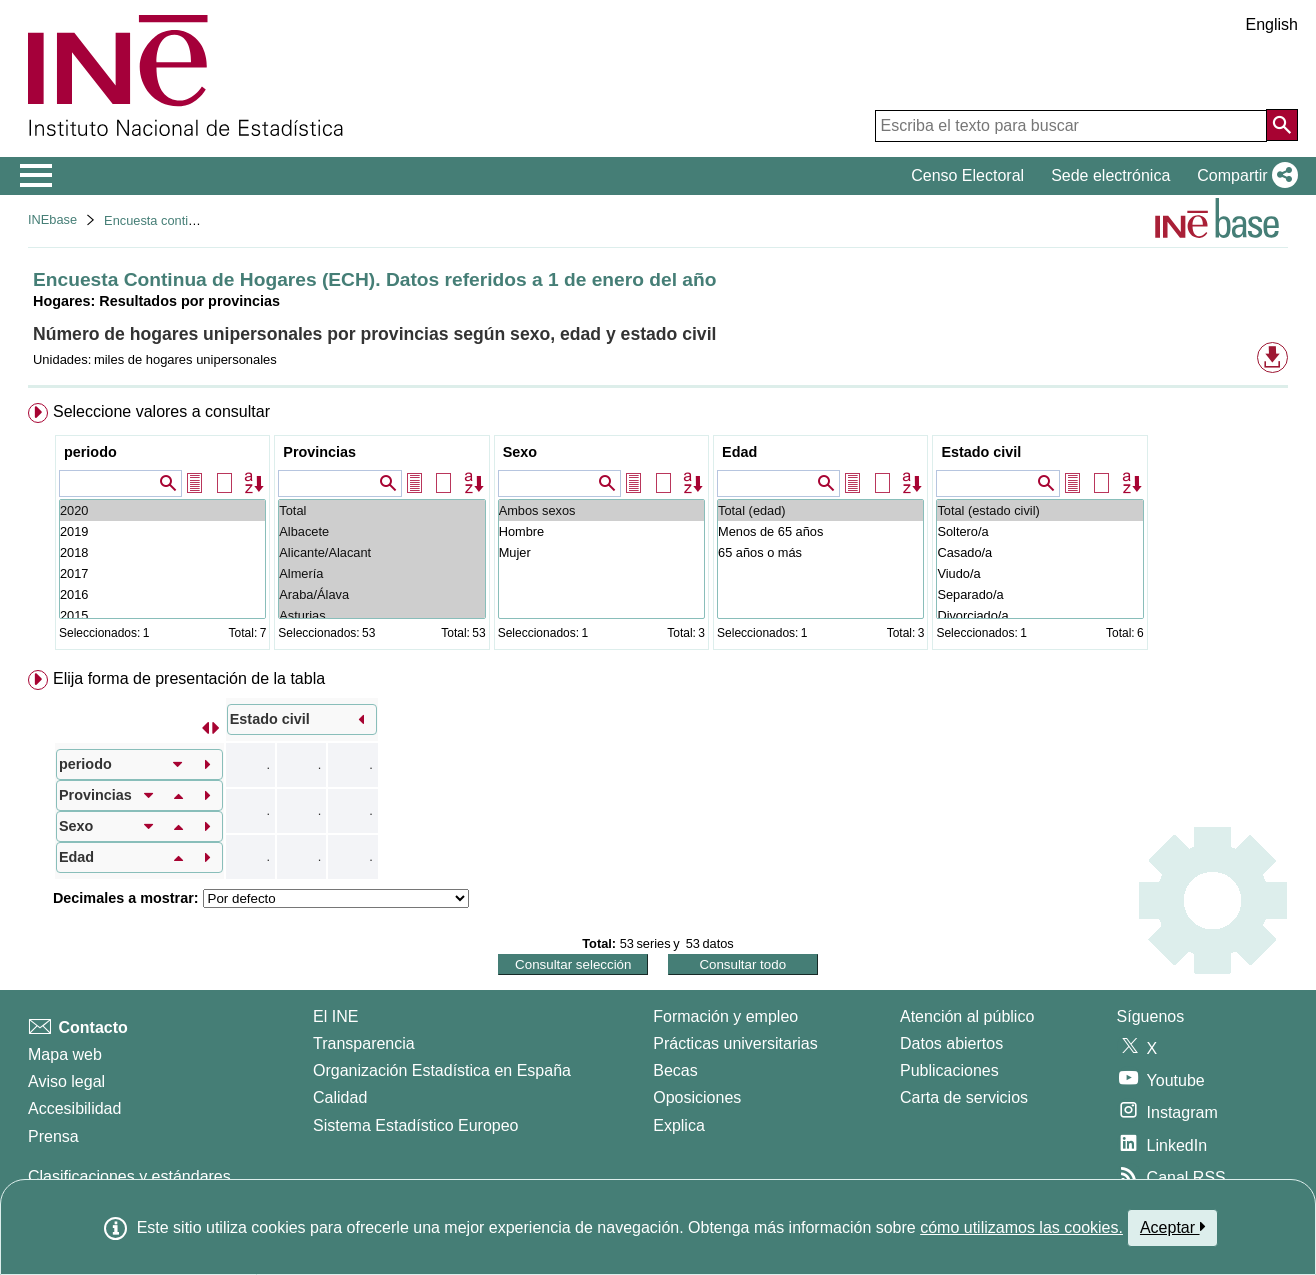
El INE (335, 1016)
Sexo (520, 452)
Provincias (319, 452)
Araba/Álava (381, 594)
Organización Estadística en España (442, 1070)
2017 (162, 573)
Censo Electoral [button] (967, 175)
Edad (739, 452)
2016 (162, 594)
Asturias (381, 615)
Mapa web (65, 1054)
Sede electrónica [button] (1110, 175)
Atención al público (967, 1016)
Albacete (381, 531)
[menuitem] (658, 530)
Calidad (340, 1097)
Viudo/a (1039, 573)
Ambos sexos (601, 510)
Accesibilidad (74, 1108)
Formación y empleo (725, 1016)
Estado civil (981, 452)
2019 (162, 531)
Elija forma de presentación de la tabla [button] (189, 678)
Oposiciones (697, 1097)
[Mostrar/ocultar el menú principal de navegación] (36, 176)
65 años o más (820, 552)
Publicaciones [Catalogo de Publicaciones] (949, 1070)
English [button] (1272, 24)
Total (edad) (820, 510)
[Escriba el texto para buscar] (1071, 126)
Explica (679, 1125)
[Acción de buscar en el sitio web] (1282, 125)
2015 (162, 615)
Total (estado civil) (1039, 510)
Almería (381, 573)
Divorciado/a (1039, 615)
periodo (90, 452)
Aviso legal (66, 1081)
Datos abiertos (951, 1043)
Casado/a (1039, 552)
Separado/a (1039, 594)
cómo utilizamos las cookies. (1021, 1227)
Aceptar (1172, 1227)
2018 (162, 552)
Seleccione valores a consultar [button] (161, 411)
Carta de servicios (964, 1097)
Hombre (601, 531)
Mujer (601, 552)
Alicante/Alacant (381, 552)
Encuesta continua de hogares (190, 220)
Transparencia (364, 1043)
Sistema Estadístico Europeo (415, 1125)
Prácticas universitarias (735, 1043)
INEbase (52, 219)
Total (381, 510)
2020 (162, 510)
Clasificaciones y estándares (129, 1176)
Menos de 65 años (820, 531)
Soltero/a (1039, 531)
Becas (675, 1070)
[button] (1243, 176)
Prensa (53, 1136)
